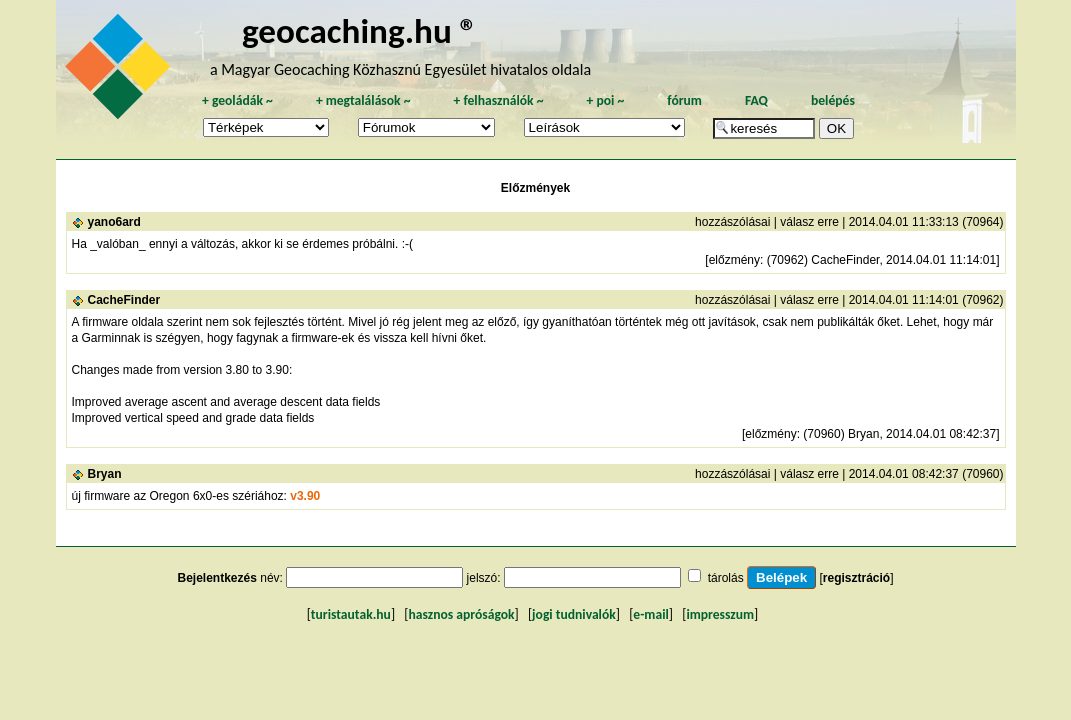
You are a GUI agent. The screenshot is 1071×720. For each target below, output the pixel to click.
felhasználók (498, 100)
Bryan (105, 474)
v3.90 (305, 496)
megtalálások (363, 100)
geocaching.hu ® (360, 30)
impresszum (720, 614)
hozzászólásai (732, 222)
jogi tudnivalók (574, 614)
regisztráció (856, 578)
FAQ (756, 100)
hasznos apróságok (461, 614)
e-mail (650, 614)
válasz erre (809, 222)
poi (605, 100)
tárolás (726, 578)
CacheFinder (124, 300)
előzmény (734, 260)
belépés (833, 100)
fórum (684, 100)
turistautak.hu (351, 614)
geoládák (237, 100)
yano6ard (114, 222)
